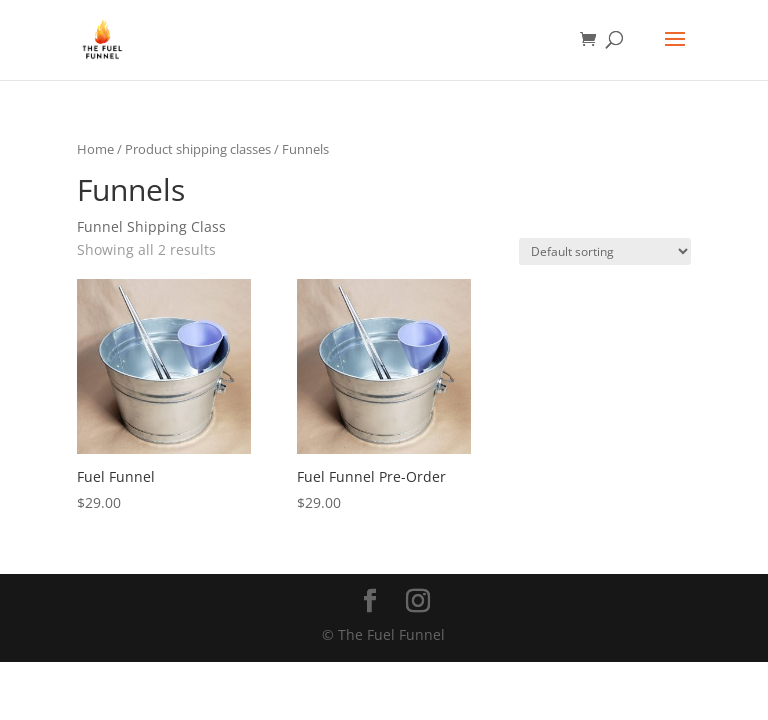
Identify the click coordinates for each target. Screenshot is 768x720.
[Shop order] (605, 251)
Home (95, 149)
